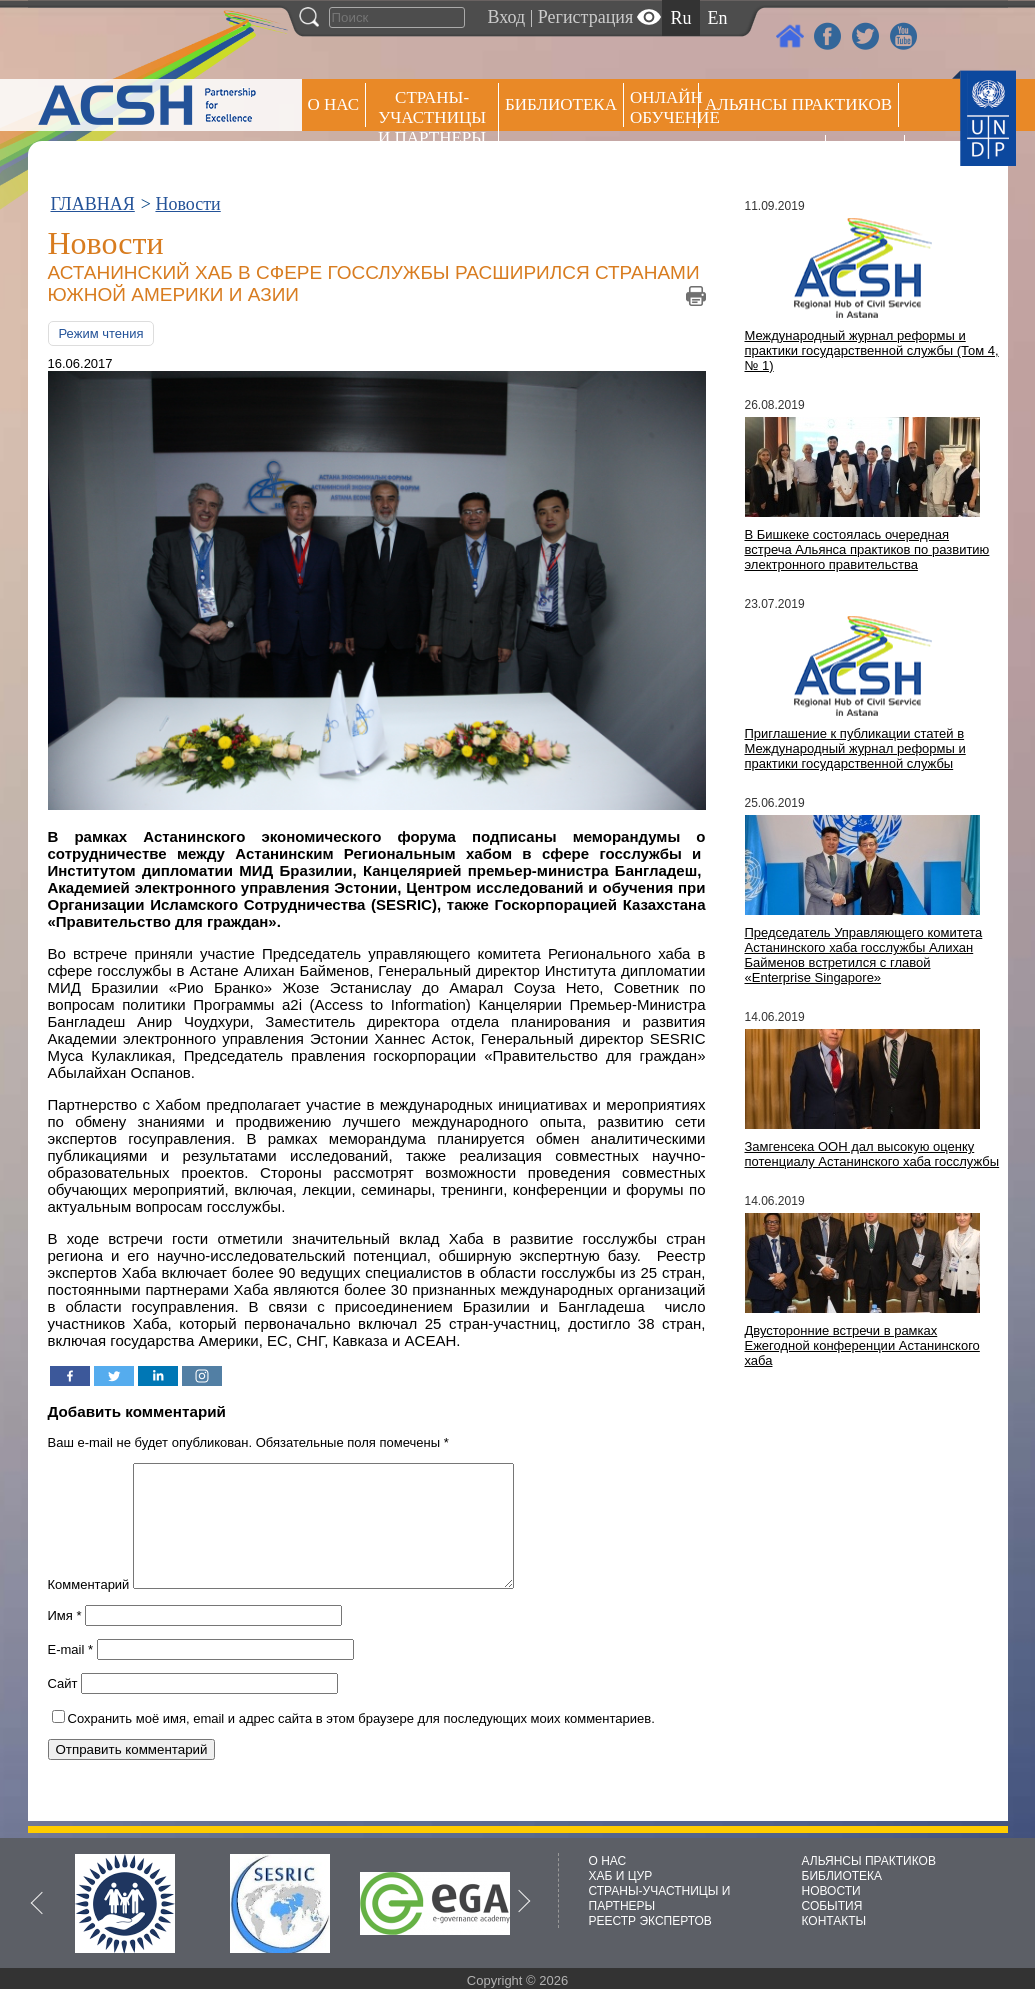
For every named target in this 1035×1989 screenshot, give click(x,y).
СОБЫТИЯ (832, 1906)
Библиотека (561, 104)
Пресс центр (762, 156)
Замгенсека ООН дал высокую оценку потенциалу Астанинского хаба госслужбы (872, 1154)
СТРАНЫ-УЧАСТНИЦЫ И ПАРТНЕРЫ (432, 117)
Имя (65, 1639)
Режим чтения (101, 333)
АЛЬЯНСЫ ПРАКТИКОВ (869, 1861)
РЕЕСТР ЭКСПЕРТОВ (868, 159)
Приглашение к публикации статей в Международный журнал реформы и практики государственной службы (855, 748)
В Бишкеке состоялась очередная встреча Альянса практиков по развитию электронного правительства (867, 549)
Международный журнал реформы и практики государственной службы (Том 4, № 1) (872, 350)
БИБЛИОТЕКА (842, 1876)
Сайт (63, 1707)
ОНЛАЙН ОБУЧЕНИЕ (664, 107)
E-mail (71, 1673)
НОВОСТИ (831, 1891)
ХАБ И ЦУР (621, 1876)
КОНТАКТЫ (834, 1921)
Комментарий (89, 1608)
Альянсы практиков (798, 104)
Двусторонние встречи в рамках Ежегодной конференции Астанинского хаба (862, 1345)
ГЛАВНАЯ (93, 204)
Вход (507, 17)
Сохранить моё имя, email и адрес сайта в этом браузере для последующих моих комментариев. (361, 1742)
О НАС (334, 104)
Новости (187, 204)
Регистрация (585, 17)
